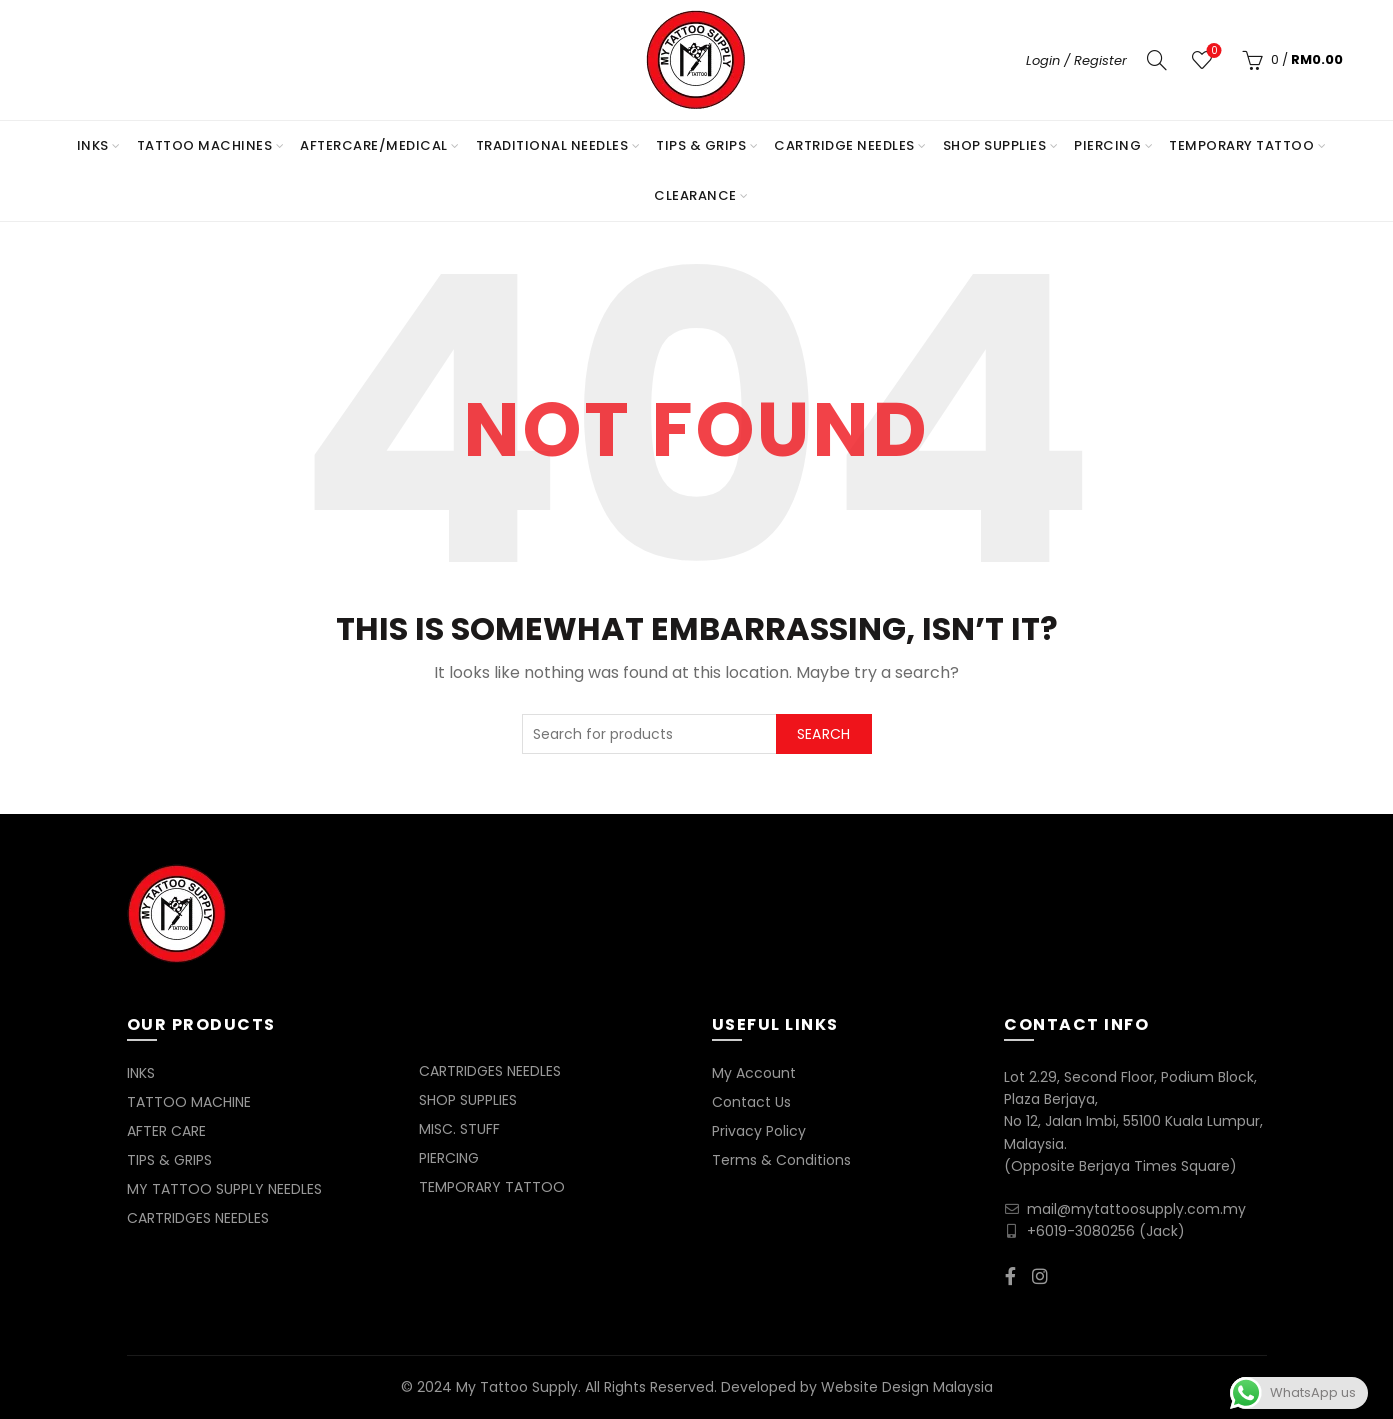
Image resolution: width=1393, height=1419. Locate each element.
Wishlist (1212, 51)
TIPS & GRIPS (701, 145)
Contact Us (751, 1102)
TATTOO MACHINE (189, 1102)
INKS (93, 145)
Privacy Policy (759, 1131)
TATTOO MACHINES (205, 145)
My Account (754, 1073)
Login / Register (1076, 60)
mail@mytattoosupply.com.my (1136, 1209)
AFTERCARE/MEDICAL (374, 145)
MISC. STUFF (459, 1129)
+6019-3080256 (1081, 1231)
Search (824, 734)
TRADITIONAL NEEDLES (552, 145)
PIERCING (1107, 145)
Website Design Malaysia (907, 1387)
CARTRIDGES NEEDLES (198, 1218)
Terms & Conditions (781, 1160)
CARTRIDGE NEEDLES (844, 145)
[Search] (1157, 60)
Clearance (695, 195)
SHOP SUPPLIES (995, 145)
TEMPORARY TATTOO (1241, 145)
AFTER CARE (166, 1131)
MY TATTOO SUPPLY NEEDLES (224, 1189)
